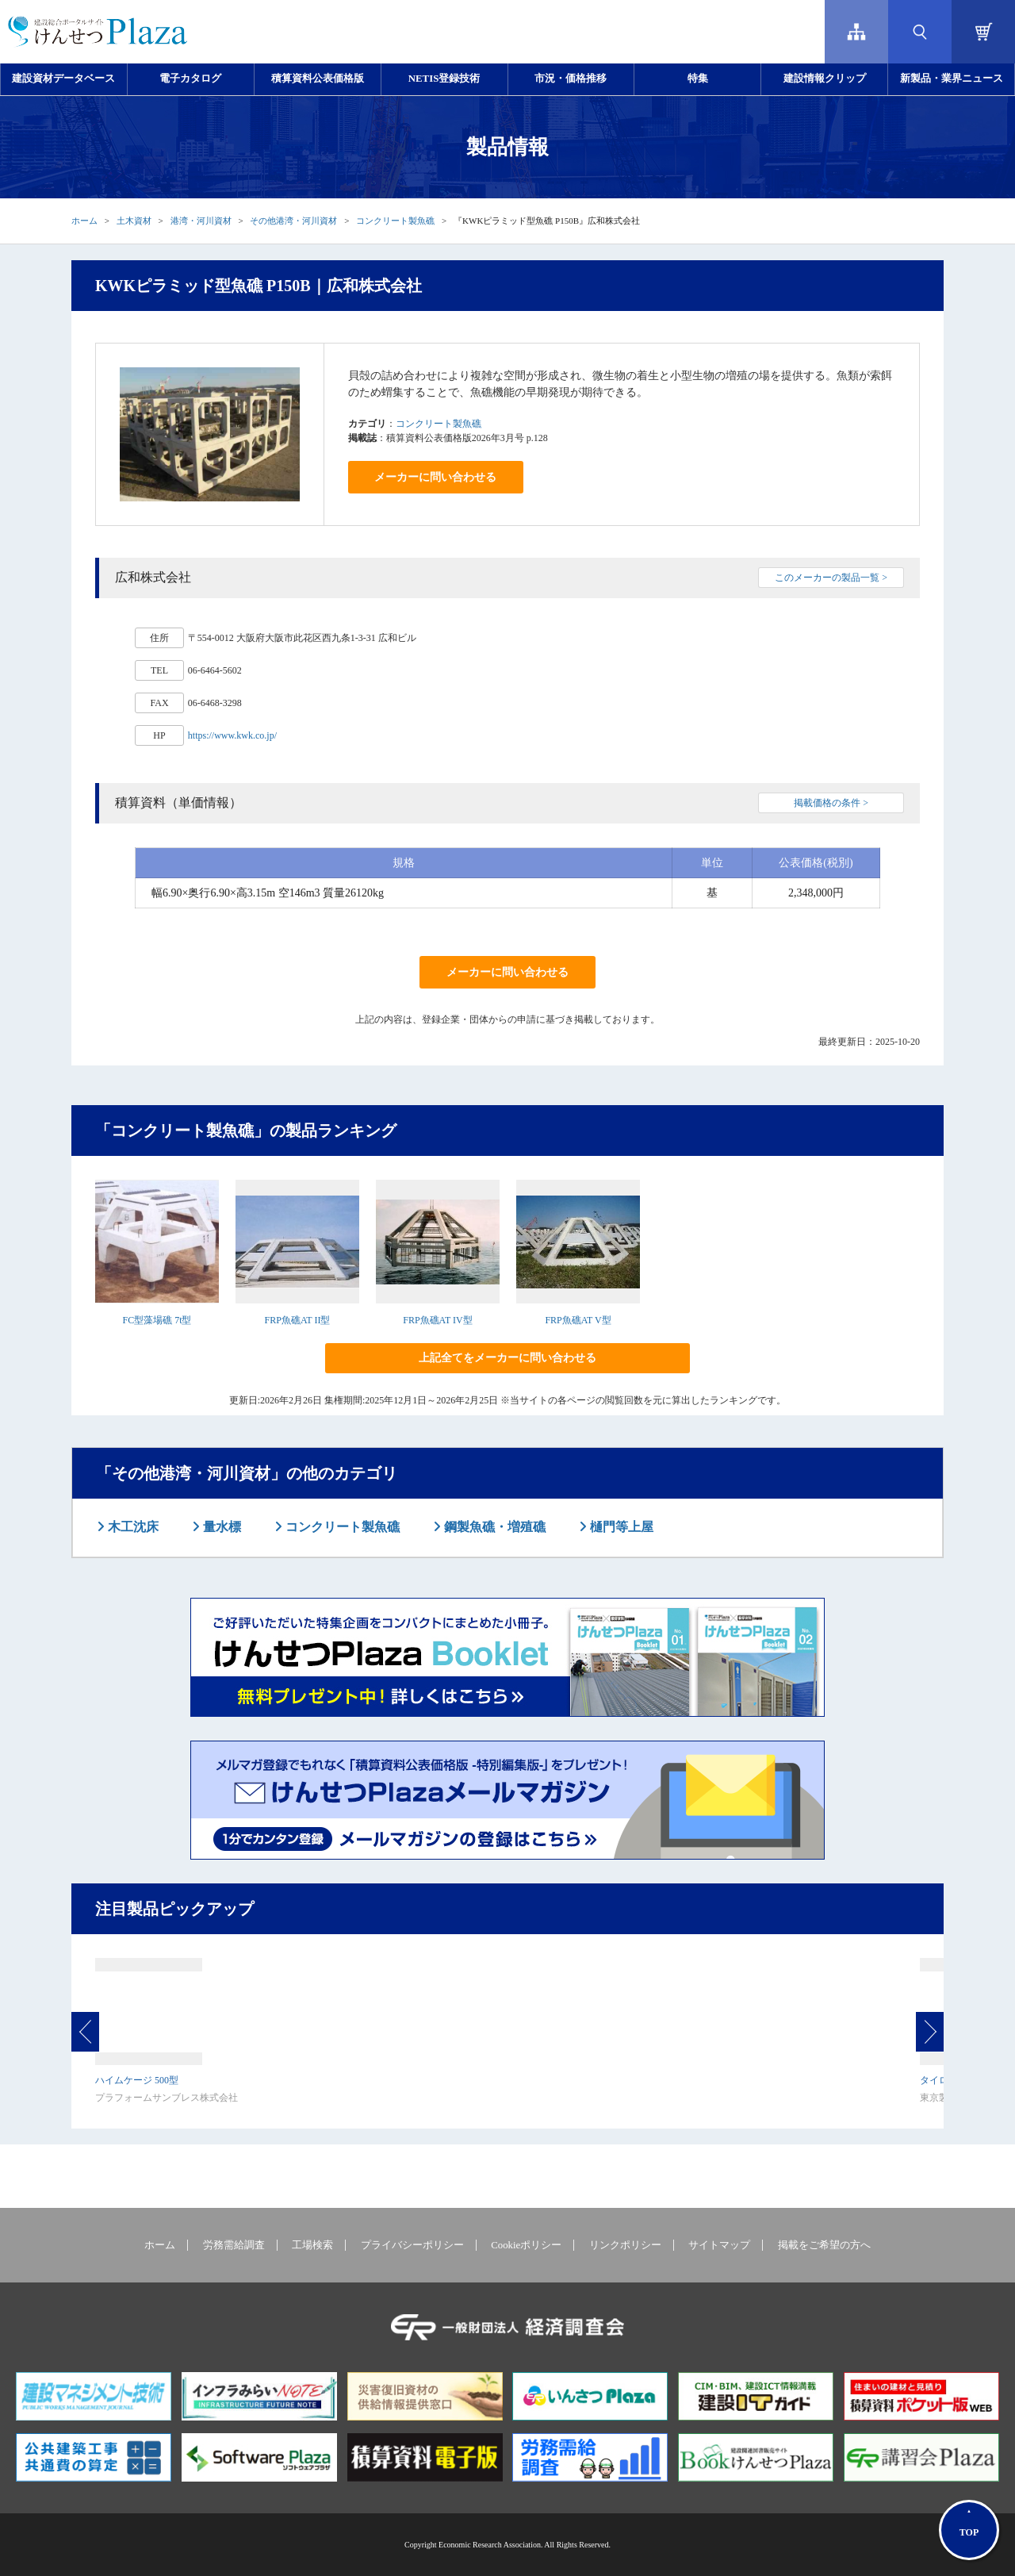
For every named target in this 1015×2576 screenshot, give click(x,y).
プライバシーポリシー (412, 2245)
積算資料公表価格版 (317, 78)
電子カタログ (190, 78)
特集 (698, 78)
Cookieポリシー (526, 2245)
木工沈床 (132, 1527)
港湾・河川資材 (201, 220)
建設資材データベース (63, 78)
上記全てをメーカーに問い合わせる (507, 1358)
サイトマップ (719, 2245)
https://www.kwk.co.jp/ (232, 735)
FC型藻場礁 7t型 (156, 1320)
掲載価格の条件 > (831, 802)
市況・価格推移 (570, 78)
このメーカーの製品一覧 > (831, 577)
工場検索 (312, 2245)
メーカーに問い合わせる (435, 477)
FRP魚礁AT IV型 (437, 1320)
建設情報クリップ (824, 78)
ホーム (84, 220)
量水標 (220, 1527)
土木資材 (134, 220)
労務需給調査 (234, 2245)
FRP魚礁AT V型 (578, 1320)
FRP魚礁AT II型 (298, 1320)
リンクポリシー (625, 2245)
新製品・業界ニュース (951, 78)
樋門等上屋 (620, 1527)
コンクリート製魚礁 (395, 220)
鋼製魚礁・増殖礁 (493, 1527)
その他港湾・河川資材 (293, 220)
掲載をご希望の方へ (824, 2245)
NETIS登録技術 (444, 78)
